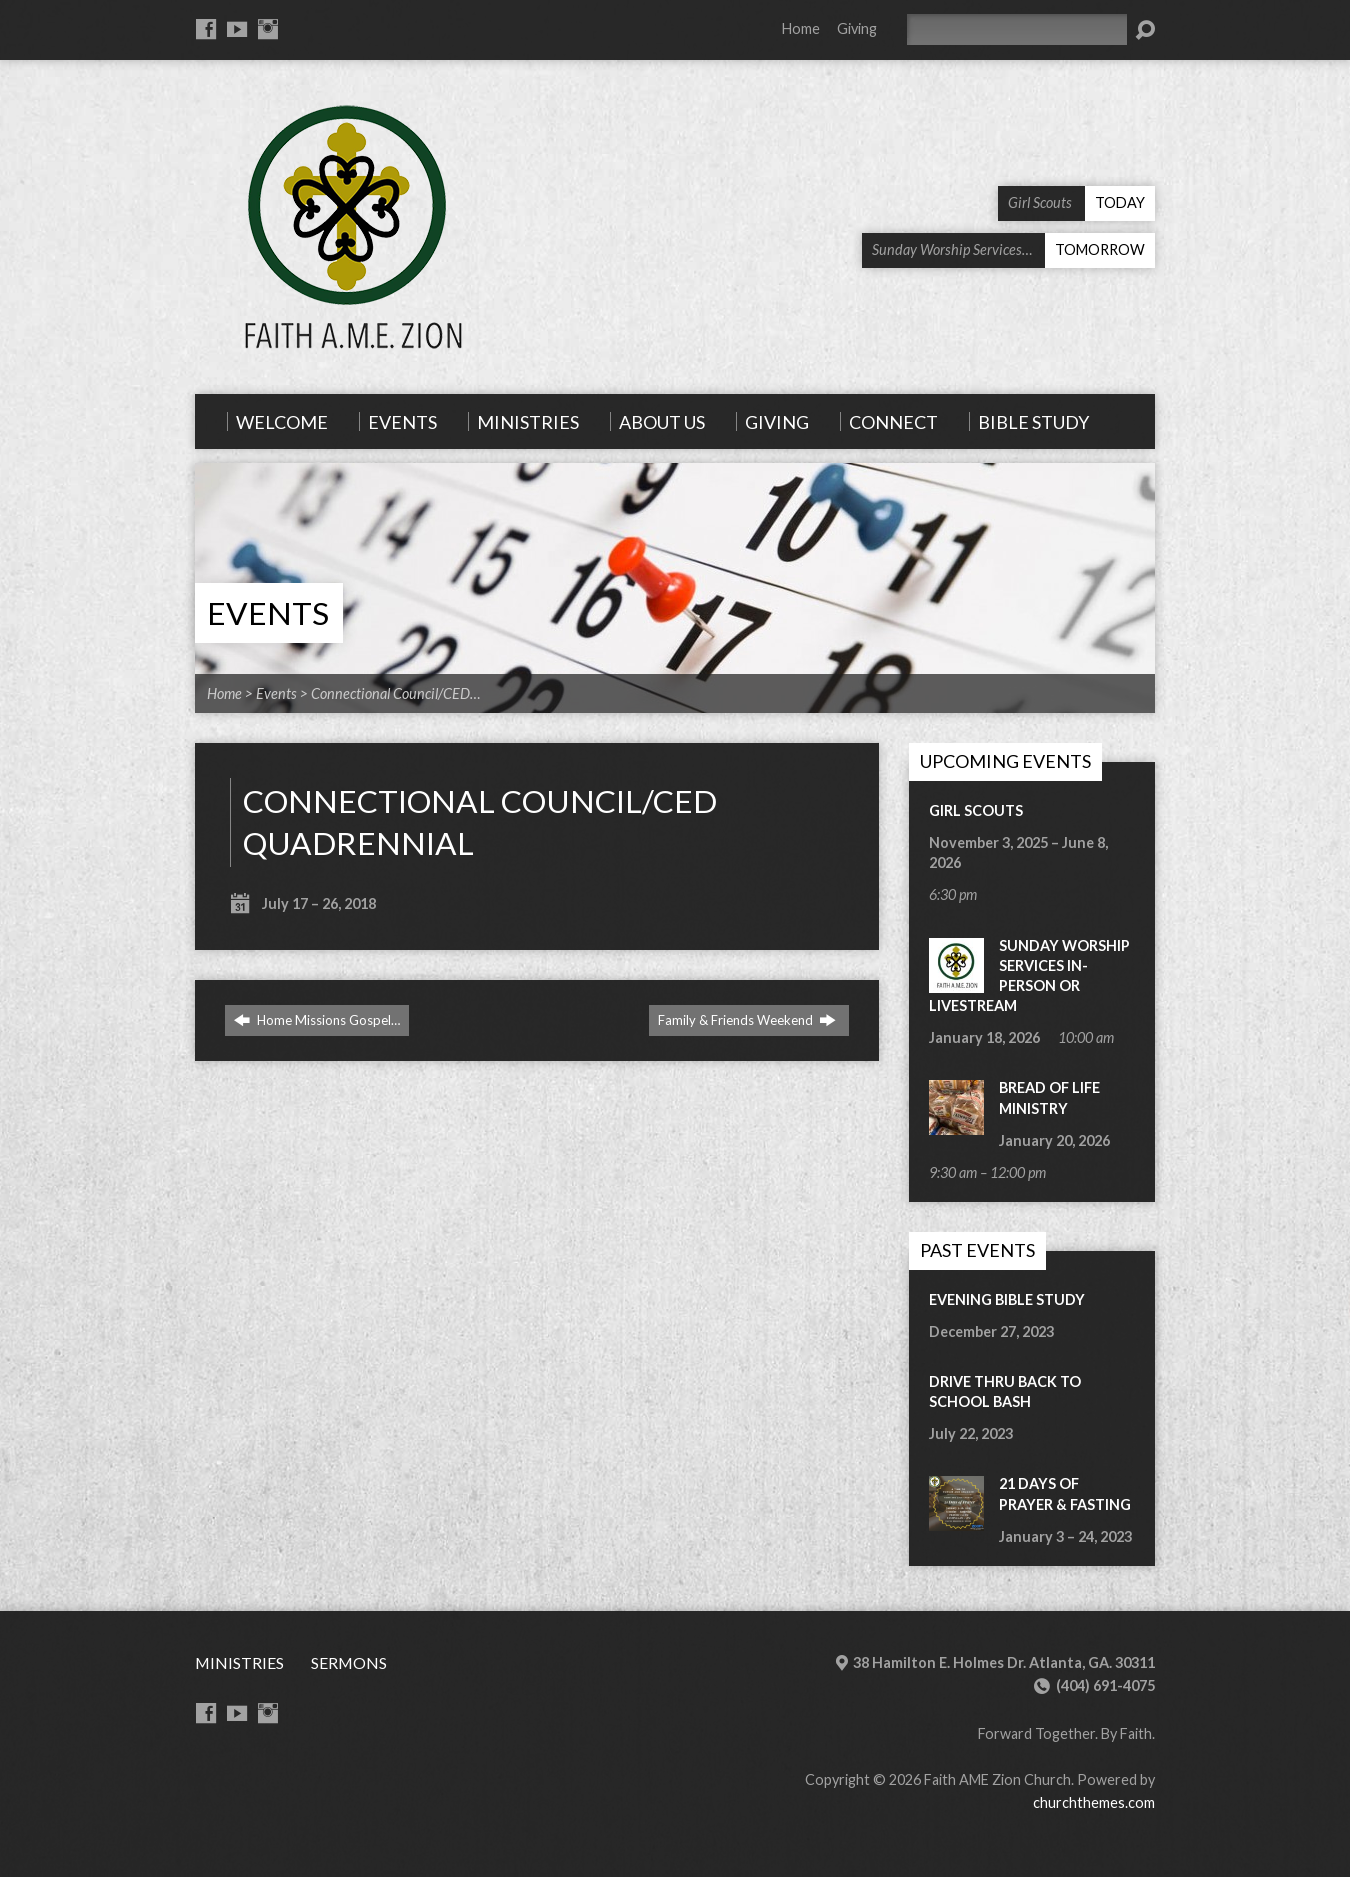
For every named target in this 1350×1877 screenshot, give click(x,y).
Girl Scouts (976, 810)
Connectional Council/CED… (395, 693)
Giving (857, 28)
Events (268, 613)
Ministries (239, 1662)
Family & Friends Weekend (747, 1020)
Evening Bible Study (1007, 1299)
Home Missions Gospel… (317, 1020)
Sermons (349, 1662)
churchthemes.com (1094, 1802)
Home (801, 28)
